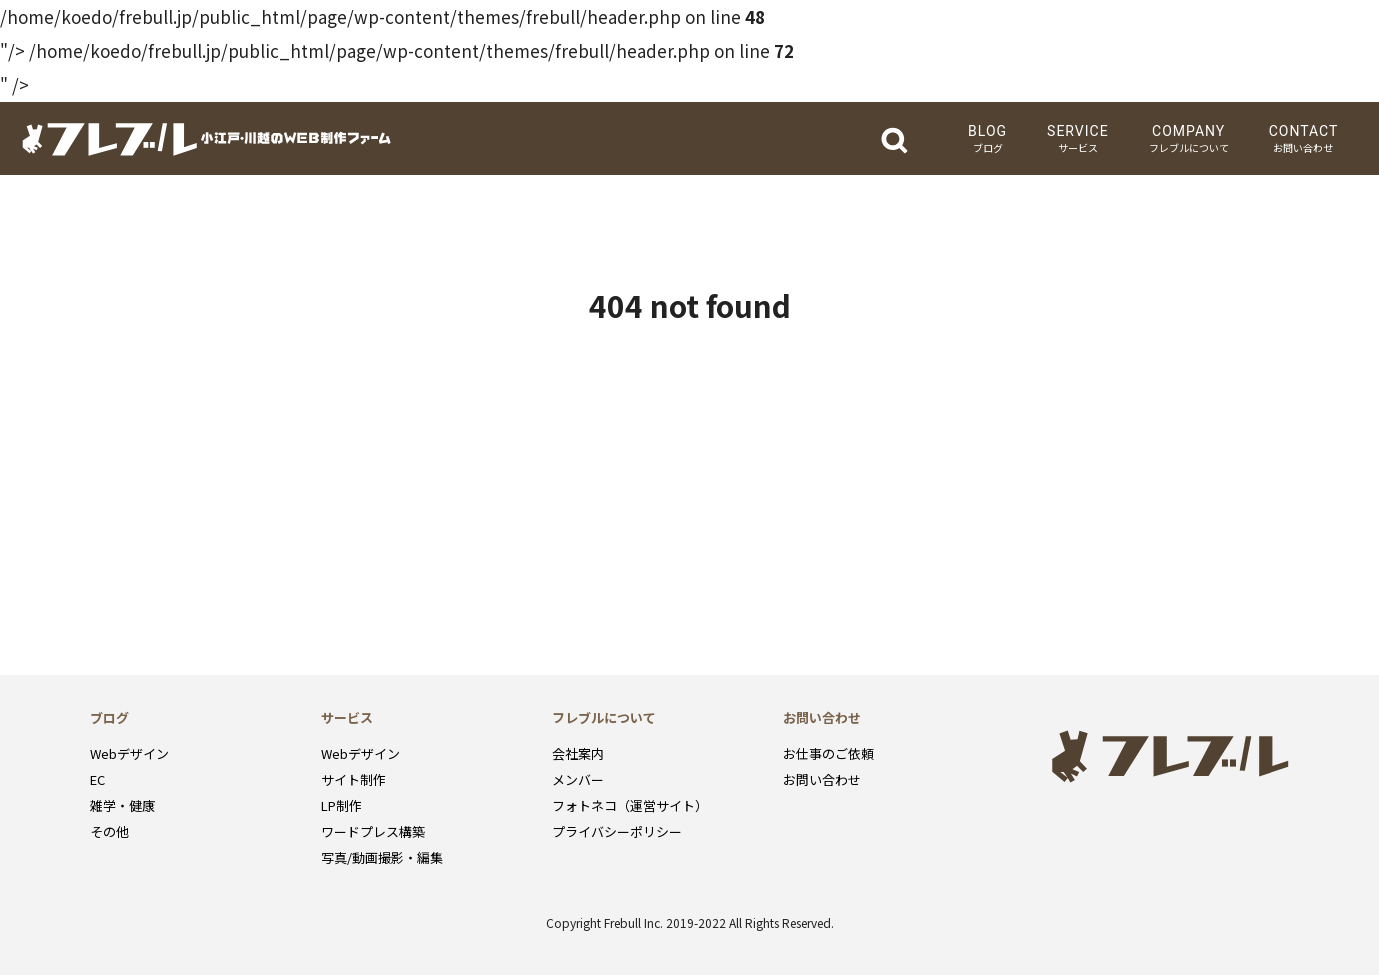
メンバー (578, 779)
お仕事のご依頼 (828, 753)
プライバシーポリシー (617, 831)
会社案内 (578, 753)
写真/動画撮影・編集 (382, 857)
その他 (109, 831)
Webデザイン (129, 753)
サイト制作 (353, 779)
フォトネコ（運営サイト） (630, 805)
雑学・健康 (122, 805)
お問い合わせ (822, 779)
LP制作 (341, 805)
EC (97, 779)
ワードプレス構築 (373, 831)
